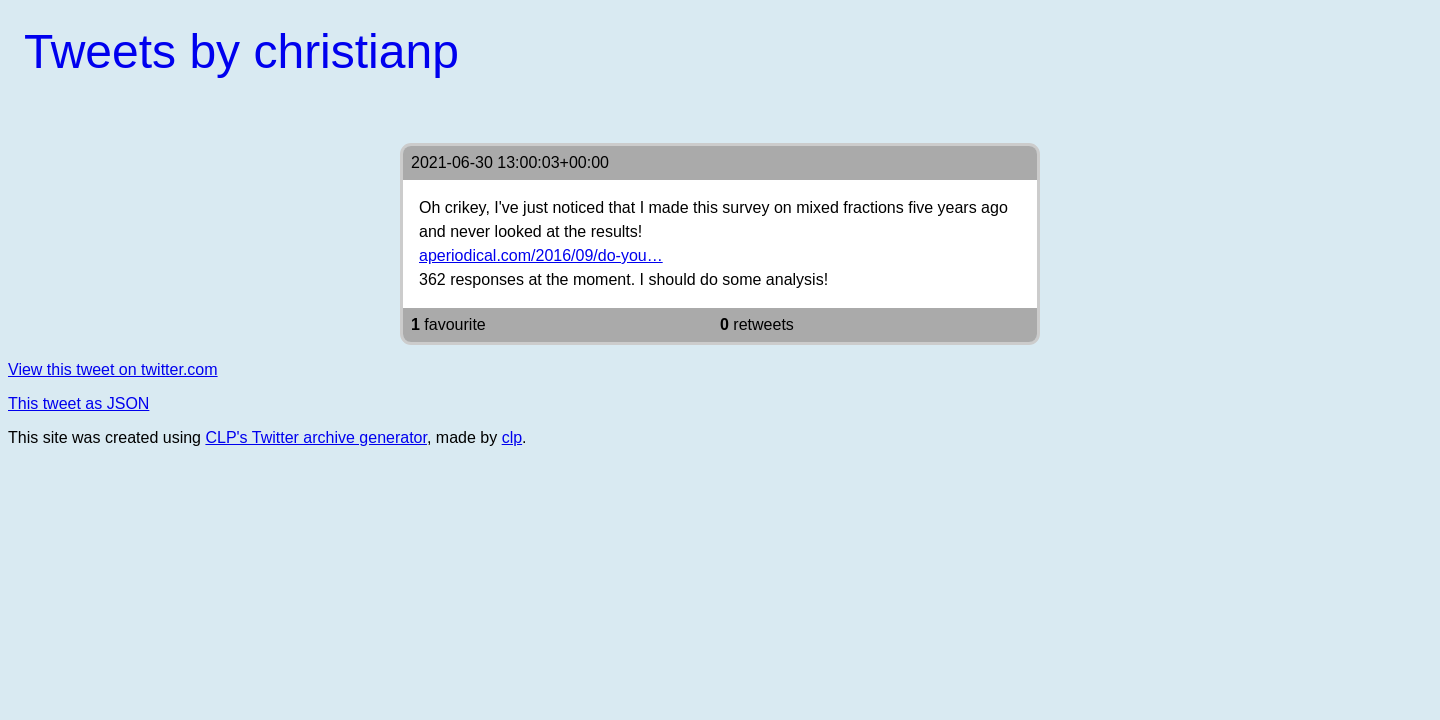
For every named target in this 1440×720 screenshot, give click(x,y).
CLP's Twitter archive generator (316, 437)
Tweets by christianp (241, 51)
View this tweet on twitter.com (113, 369)
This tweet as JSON (78, 403)
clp (512, 437)
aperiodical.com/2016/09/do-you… (541, 255)
